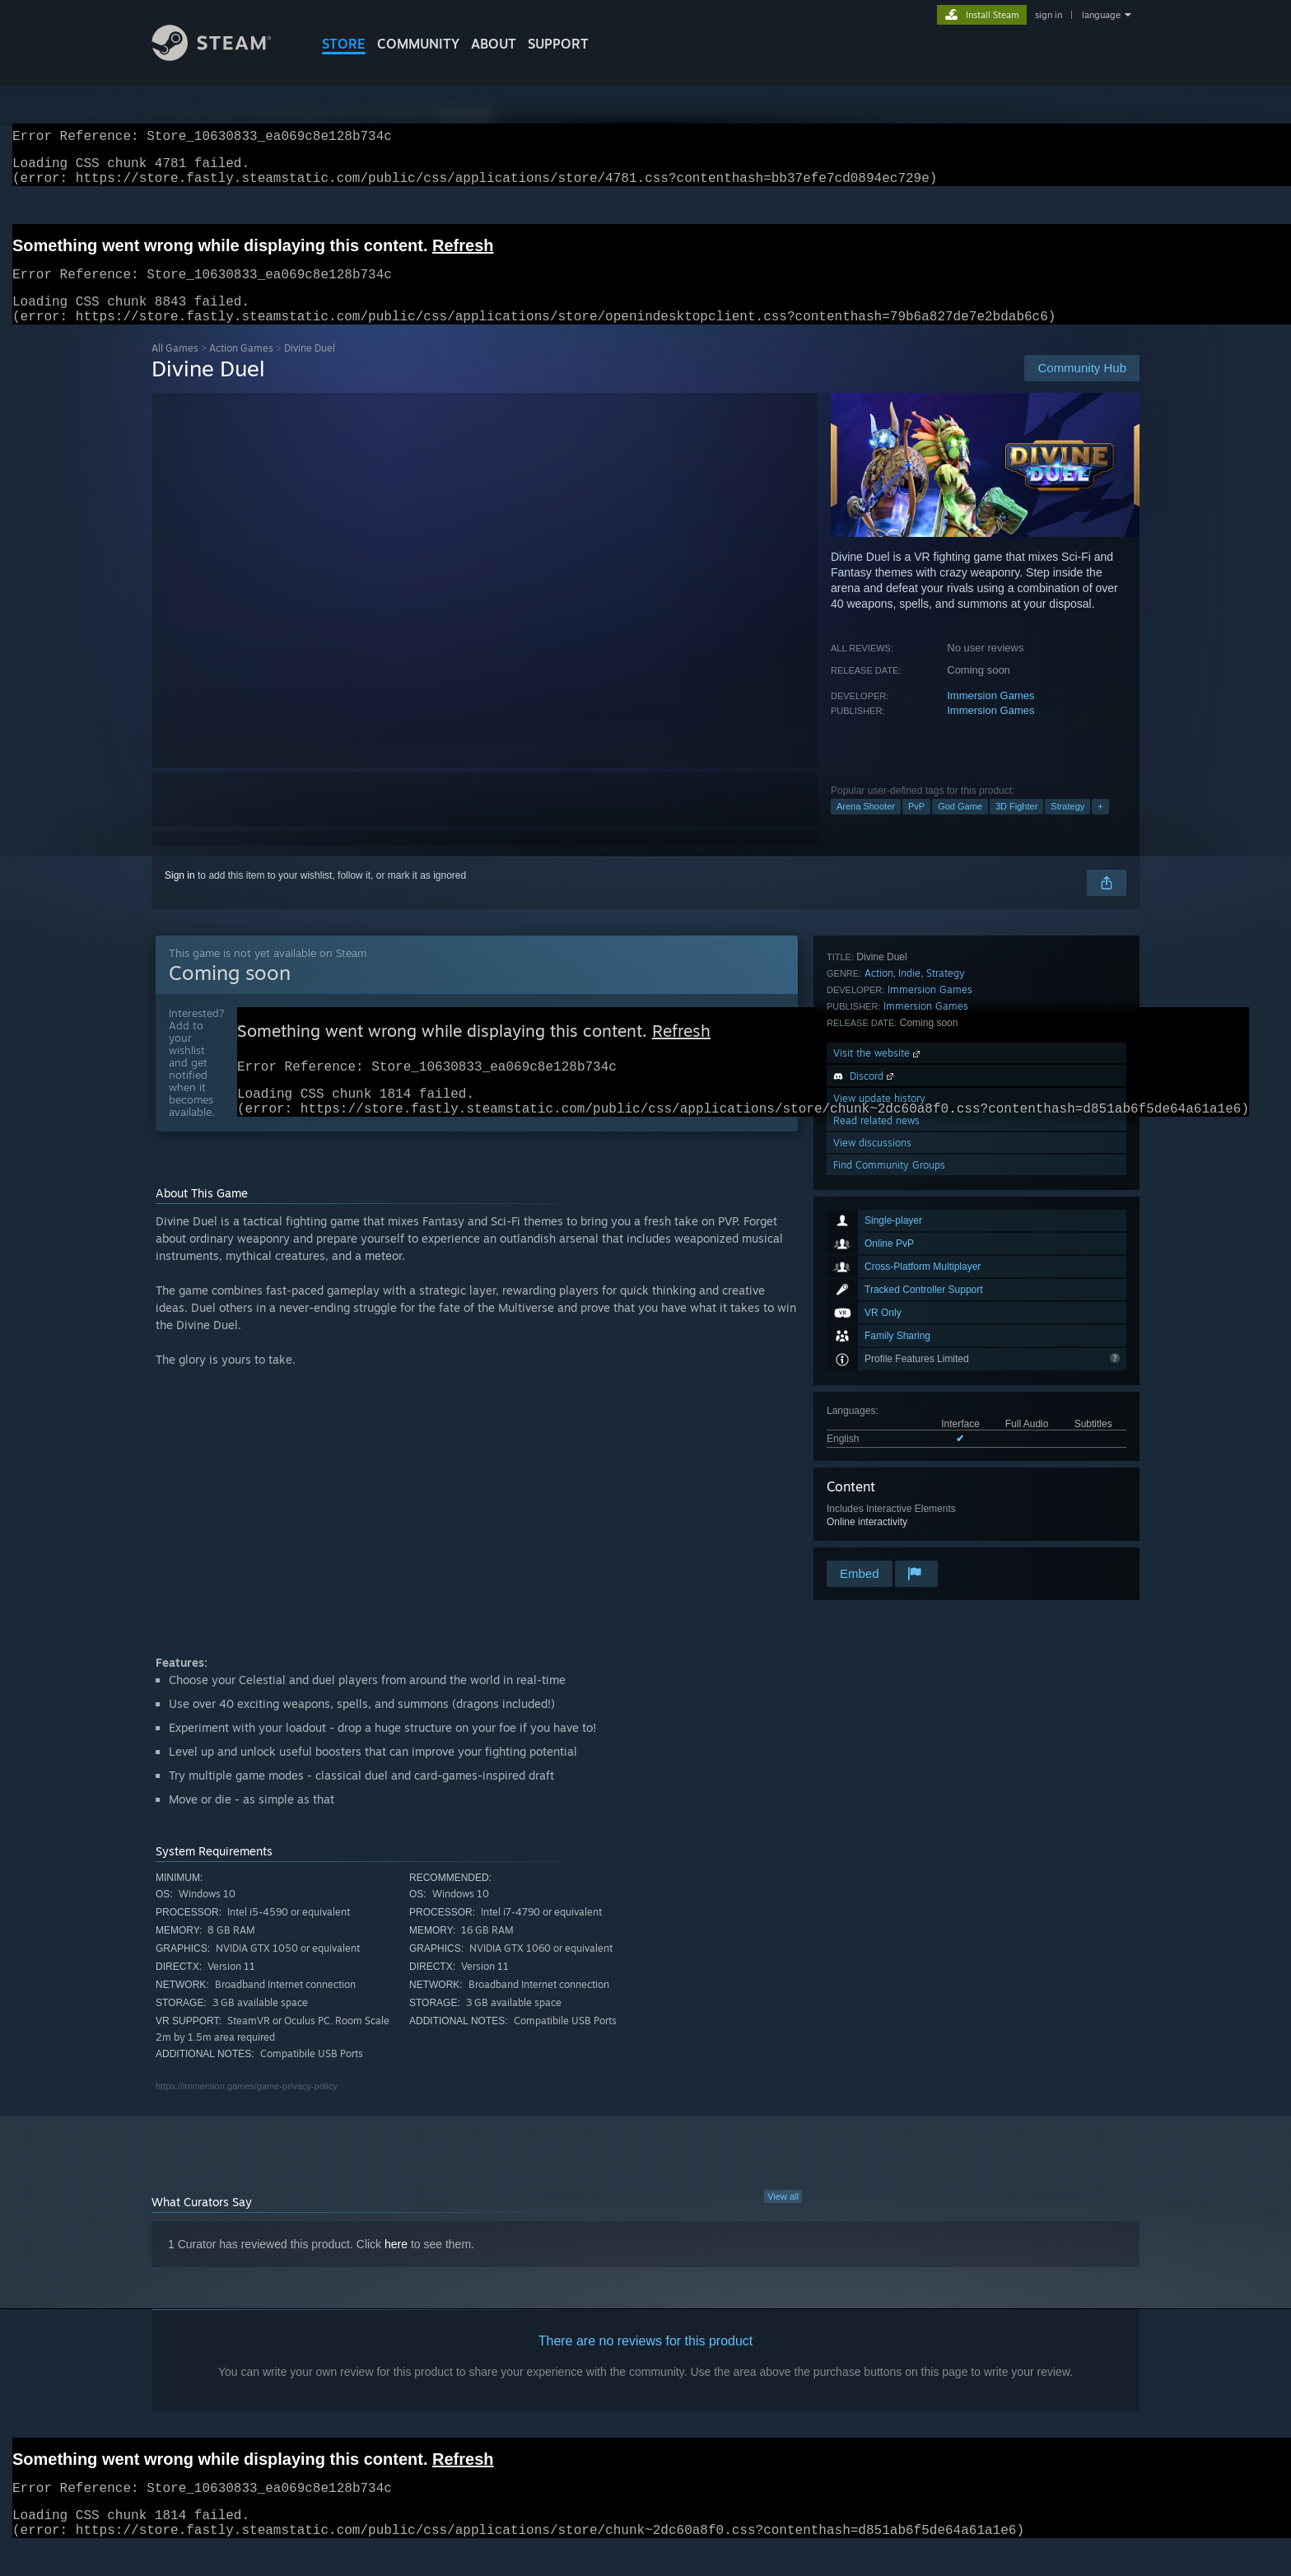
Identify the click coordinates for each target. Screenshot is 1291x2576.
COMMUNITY (418, 43)
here (396, 2272)
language (1101, 15)
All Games (174, 368)
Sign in (180, 895)
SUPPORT (558, 43)
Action (879, 1343)
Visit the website (878, 1423)
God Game (960, 826)
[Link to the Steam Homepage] (223, 56)
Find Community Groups (889, 1535)
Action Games (241, 368)
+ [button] (1100, 826)
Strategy (1067, 826)
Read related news (876, 1491)
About (493, 43)
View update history (879, 1469)
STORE (344, 43)
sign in (1048, 15)
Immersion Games (990, 715)
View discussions (872, 1513)
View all (783, 2224)
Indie (909, 1343)
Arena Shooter (866, 826)
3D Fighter (1016, 826)
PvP (916, 826)
